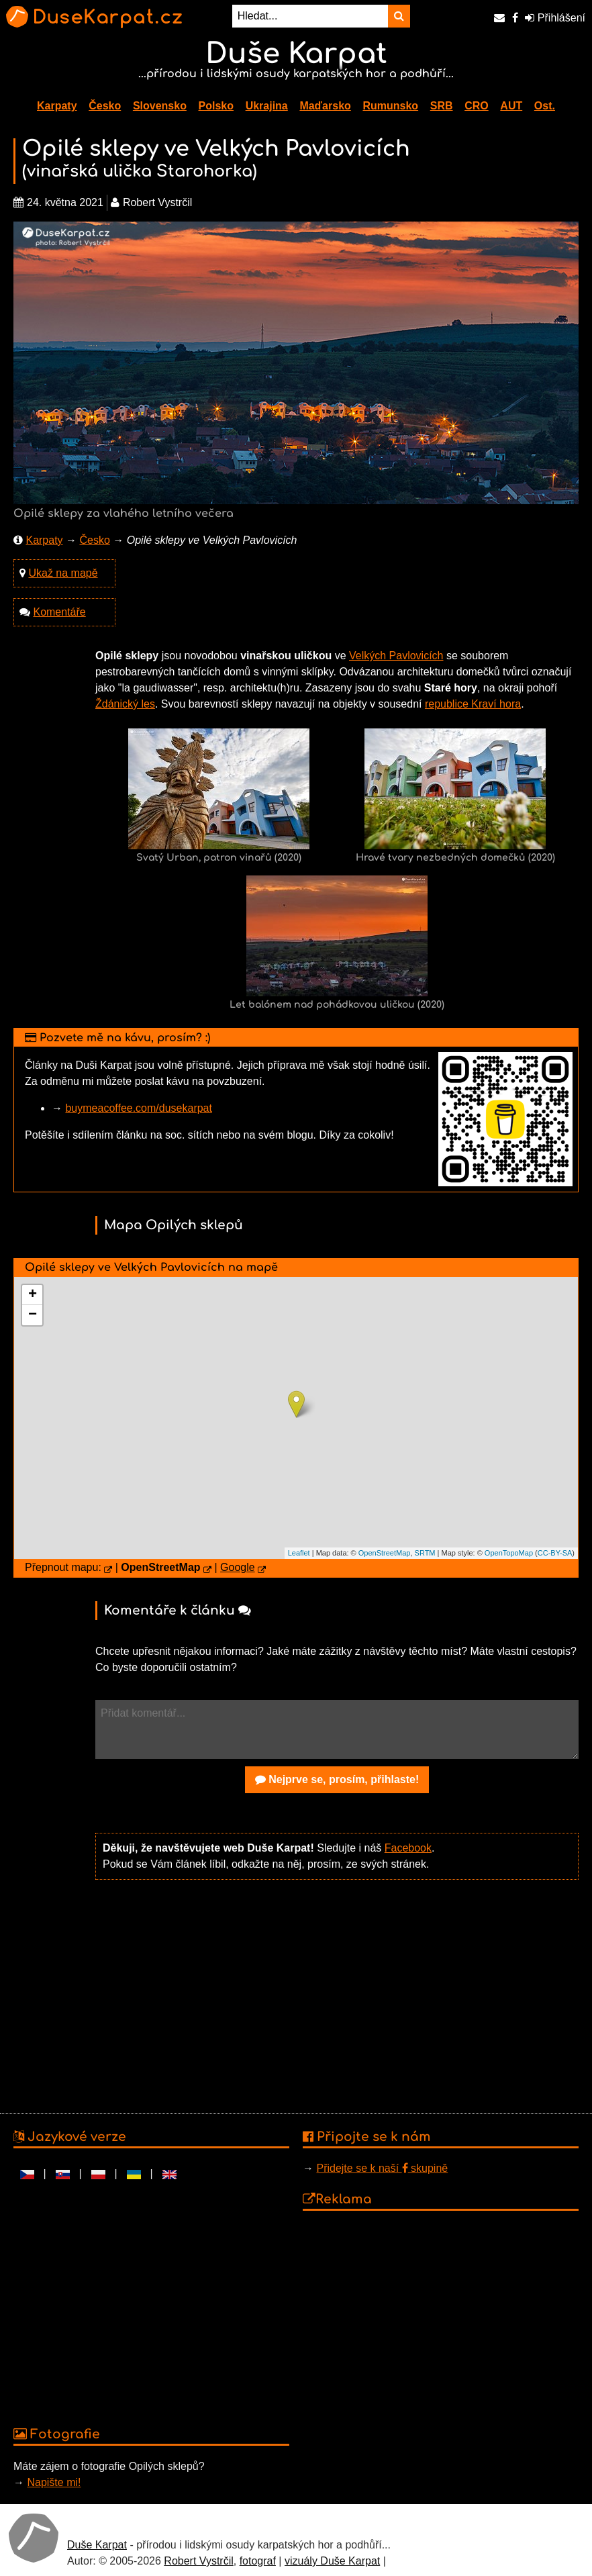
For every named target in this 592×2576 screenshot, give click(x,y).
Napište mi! (54, 2482)
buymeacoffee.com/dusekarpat (138, 1108)
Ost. (544, 105)
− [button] (32, 1315)
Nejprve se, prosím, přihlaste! (337, 1779)
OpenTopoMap (509, 1553)
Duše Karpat (97, 2544)
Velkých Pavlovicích (396, 655)
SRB (441, 105)
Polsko (216, 105)
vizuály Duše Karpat (332, 2561)
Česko (105, 105)
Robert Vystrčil (198, 2561)
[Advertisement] (337, 1995)
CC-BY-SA (555, 1553)
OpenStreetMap (384, 1553)
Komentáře (59, 612)
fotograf (258, 2561)
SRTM (425, 1553)
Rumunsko (390, 105)
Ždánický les (125, 704)
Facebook (408, 1848)
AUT (511, 105)
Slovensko (160, 105)
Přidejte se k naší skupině (382, 2168)
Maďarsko (324, 105)
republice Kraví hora (473, 704)
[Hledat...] (310, 16)
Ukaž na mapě (62, 573)
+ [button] (32, 1295)
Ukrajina (267, 105)
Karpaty (57, 105)
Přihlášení (555, 17)
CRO (476, 105)
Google (237, 1567)
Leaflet (299, 1553)
